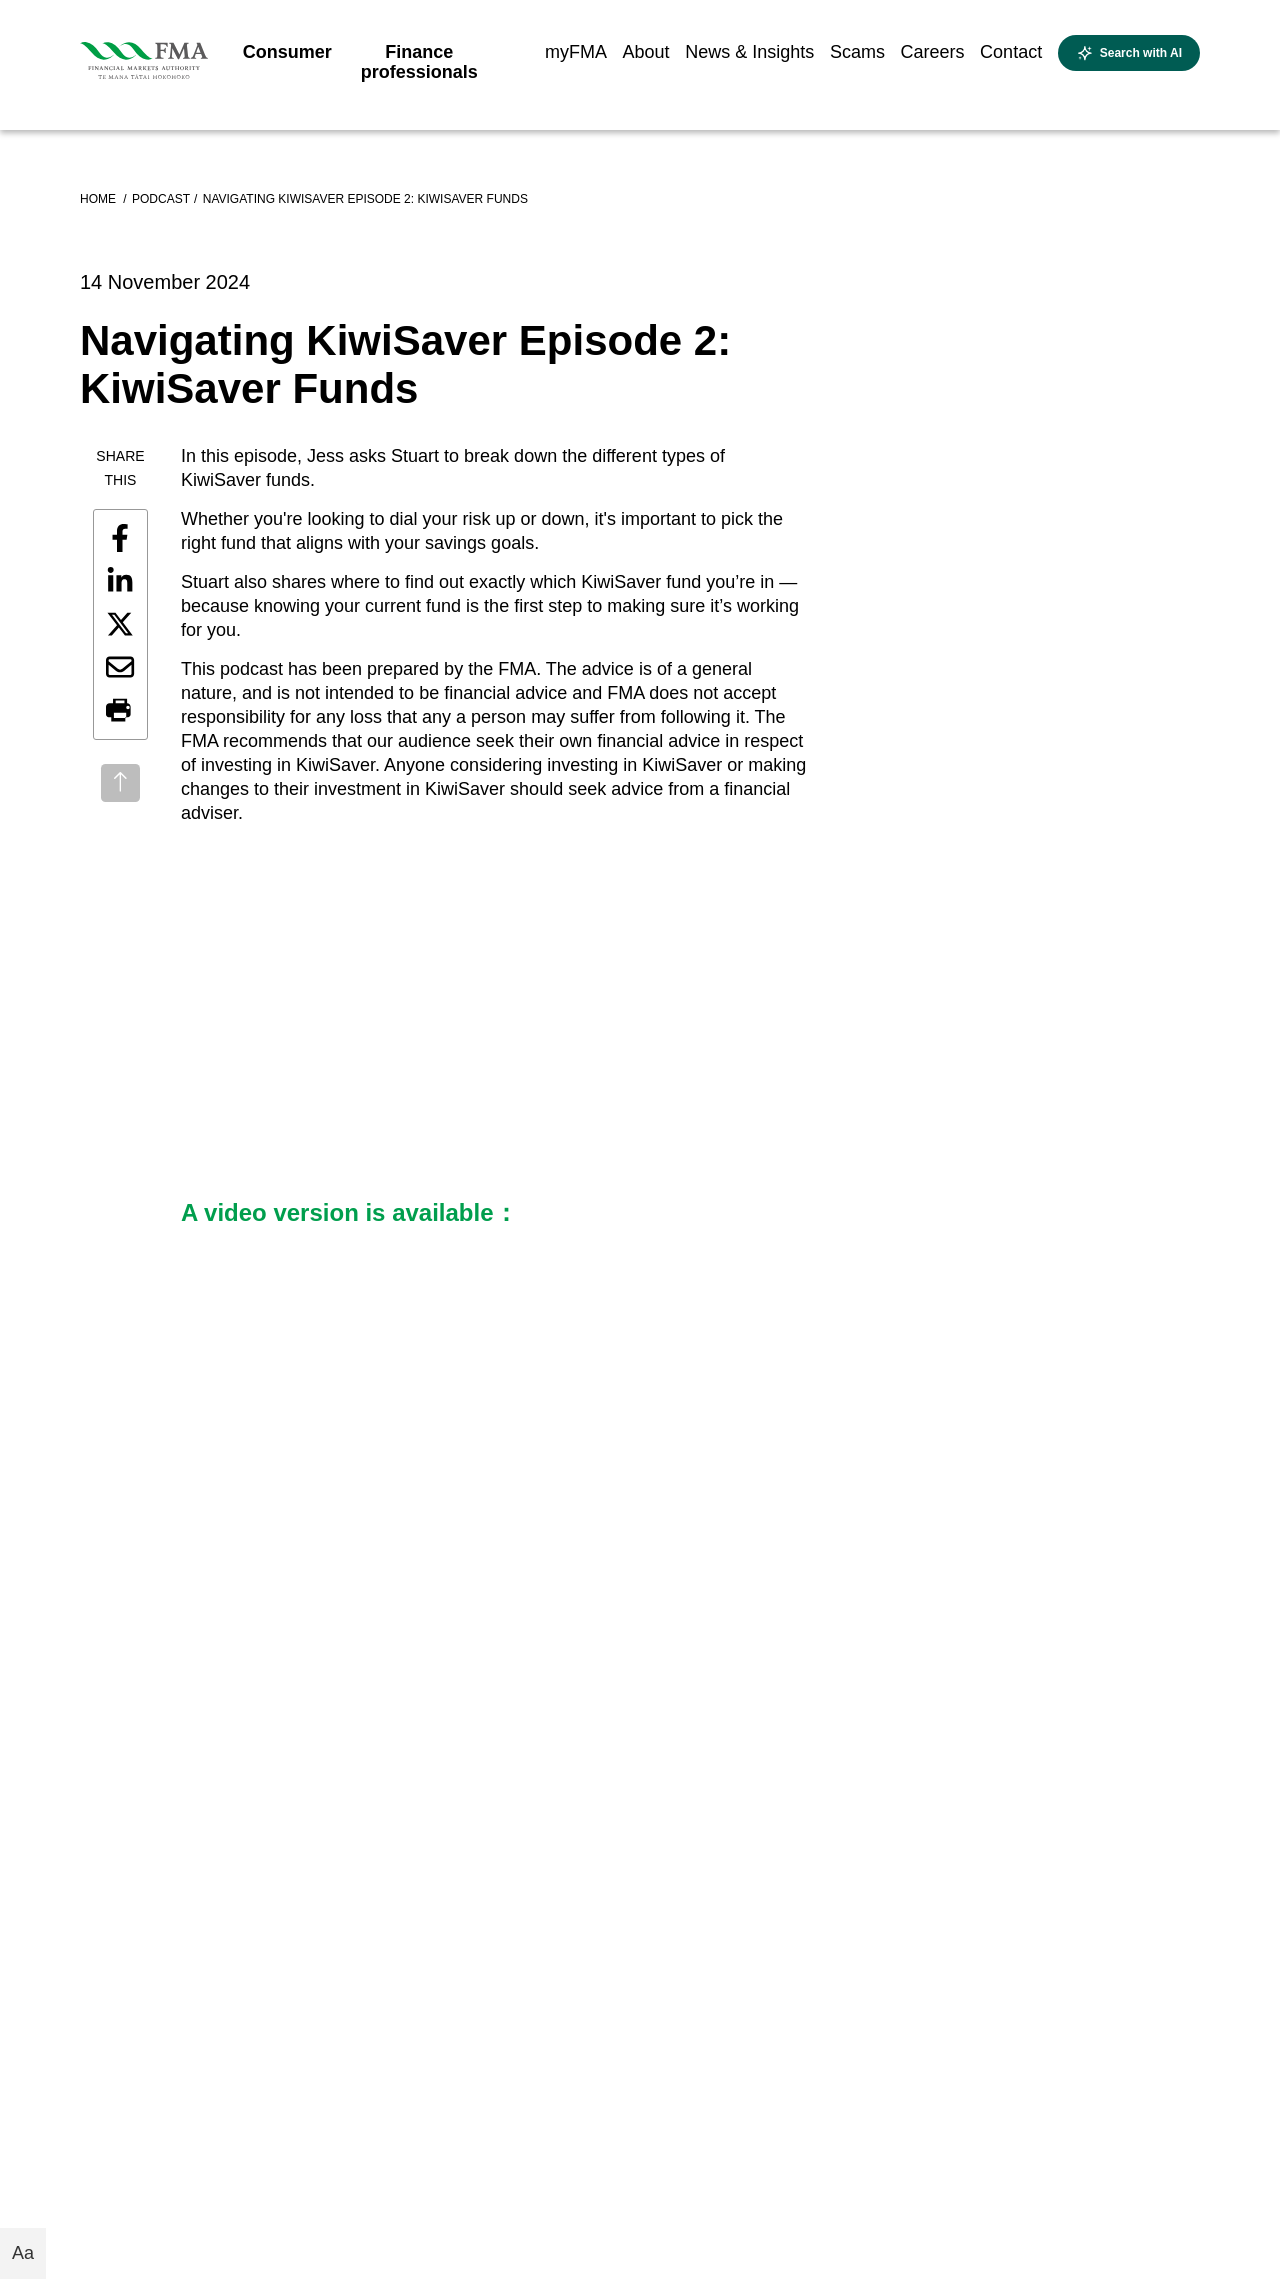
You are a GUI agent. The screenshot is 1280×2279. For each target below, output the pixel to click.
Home (99, 199)
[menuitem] (287, 58)
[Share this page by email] (120, 667)
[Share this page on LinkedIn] (120, 581)
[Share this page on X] (120, 624)
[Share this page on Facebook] (120, 538)
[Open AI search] (1129, 53)
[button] (120, 711)
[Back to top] (120, 783)
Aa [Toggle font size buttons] (23, 2253)
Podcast (161, 199)
